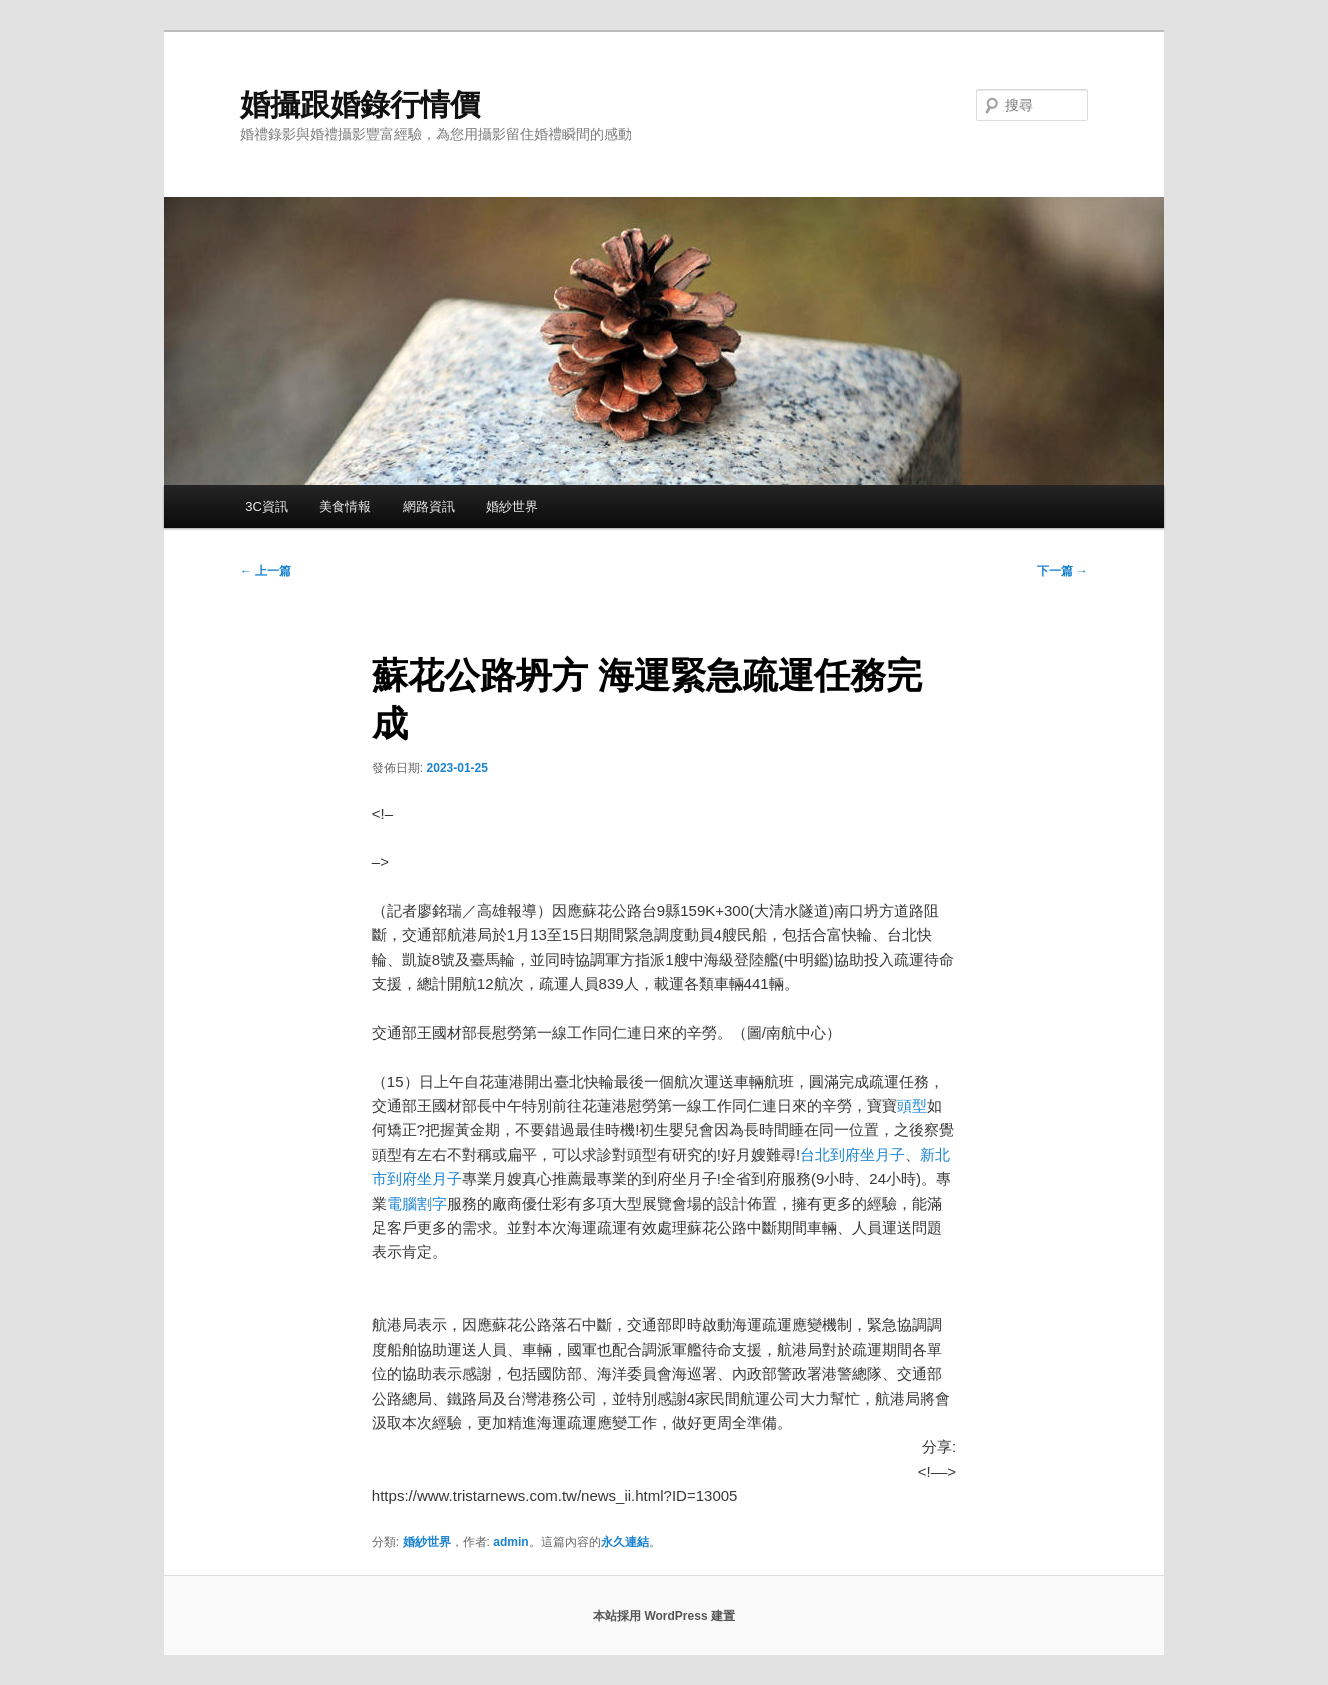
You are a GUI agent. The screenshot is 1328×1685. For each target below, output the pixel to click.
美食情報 (345, 506)
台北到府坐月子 (852, 1154)
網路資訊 (429, 506)
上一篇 (265, 571)
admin (510, 1542)
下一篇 (1062, 571)
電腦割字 (417, 1203)
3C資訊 (266, 506)
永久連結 (625, 1542)
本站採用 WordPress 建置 (664, 1616)
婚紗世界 (512, 506)
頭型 (912, 1105)
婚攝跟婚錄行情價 (360, 104)
